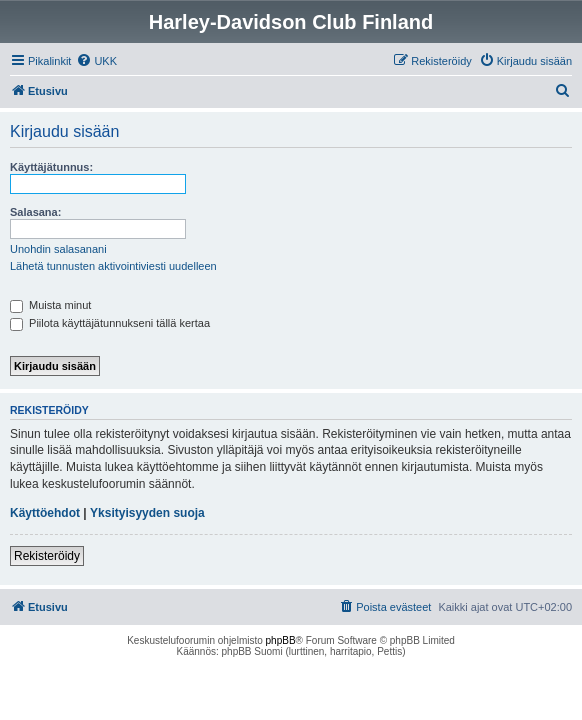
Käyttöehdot (45, 513)
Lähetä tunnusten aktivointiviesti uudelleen (113, 266)
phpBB (281, 640)
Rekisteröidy (47, 556)
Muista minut (50, 305)
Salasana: (35, 212)
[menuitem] (96, 61)
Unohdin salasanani (58, 249)
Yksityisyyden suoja (147, 513)
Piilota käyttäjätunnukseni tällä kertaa (110, 323)
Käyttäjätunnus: (51, 167)
